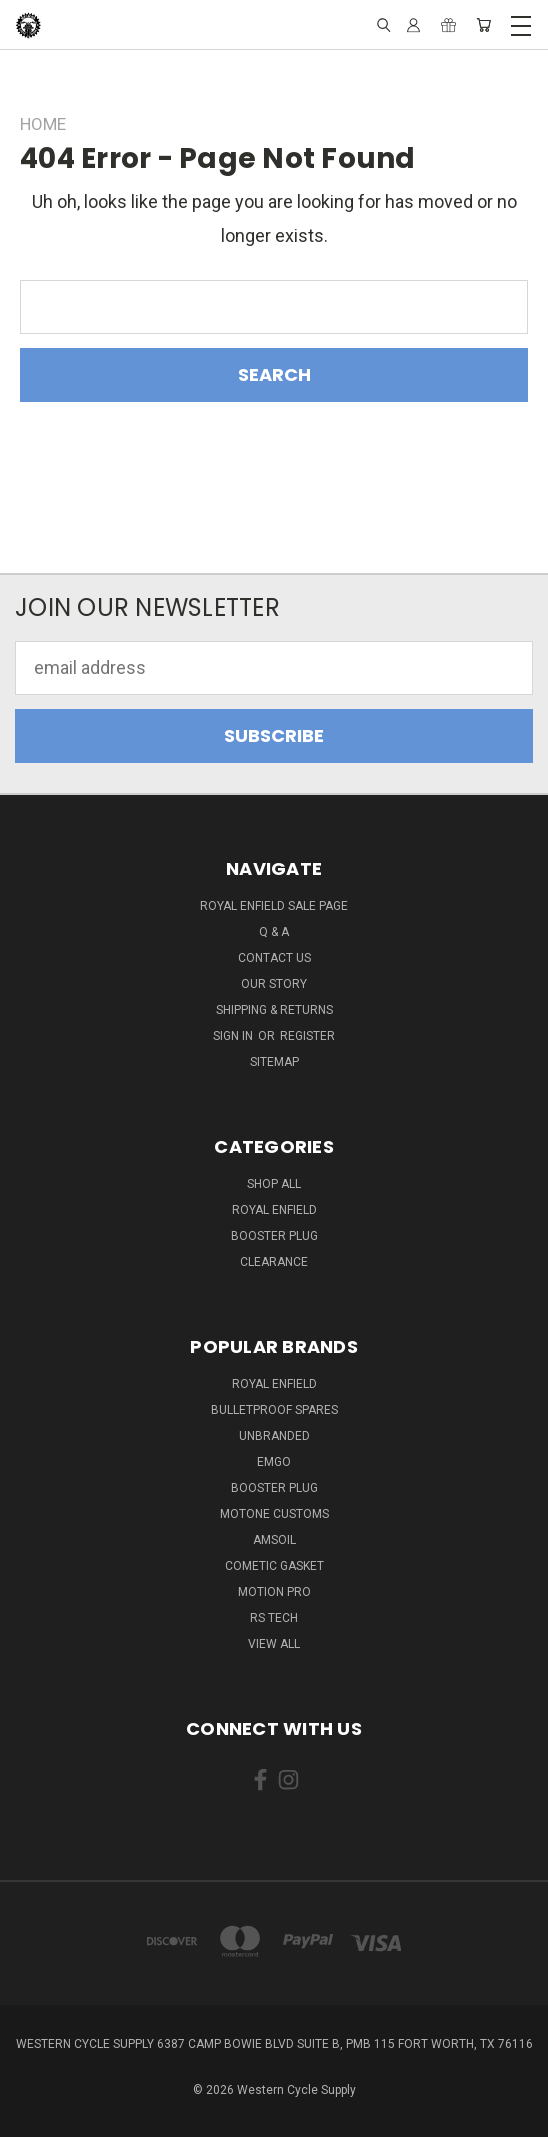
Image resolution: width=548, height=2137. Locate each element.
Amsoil (274, 1540)
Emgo (274, 1462)
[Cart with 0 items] (483, 25)
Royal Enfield (274, 1210)
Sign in (234, 1036)
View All (274, 1644)
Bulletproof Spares (274, 1410)
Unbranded (274, 1436)
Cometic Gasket (274, 1566)
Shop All (274, 1184)
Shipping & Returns (274, 1010)
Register (307, 1036)
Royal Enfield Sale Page (274, 906)
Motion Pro (274, 1592)
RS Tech (274, 1618)
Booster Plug (274, 1236)
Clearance (274, 1262)
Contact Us (274, 958)
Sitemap (274, 1062)
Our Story (274, 984)
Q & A (274, 932)
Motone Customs (274, 1514)
